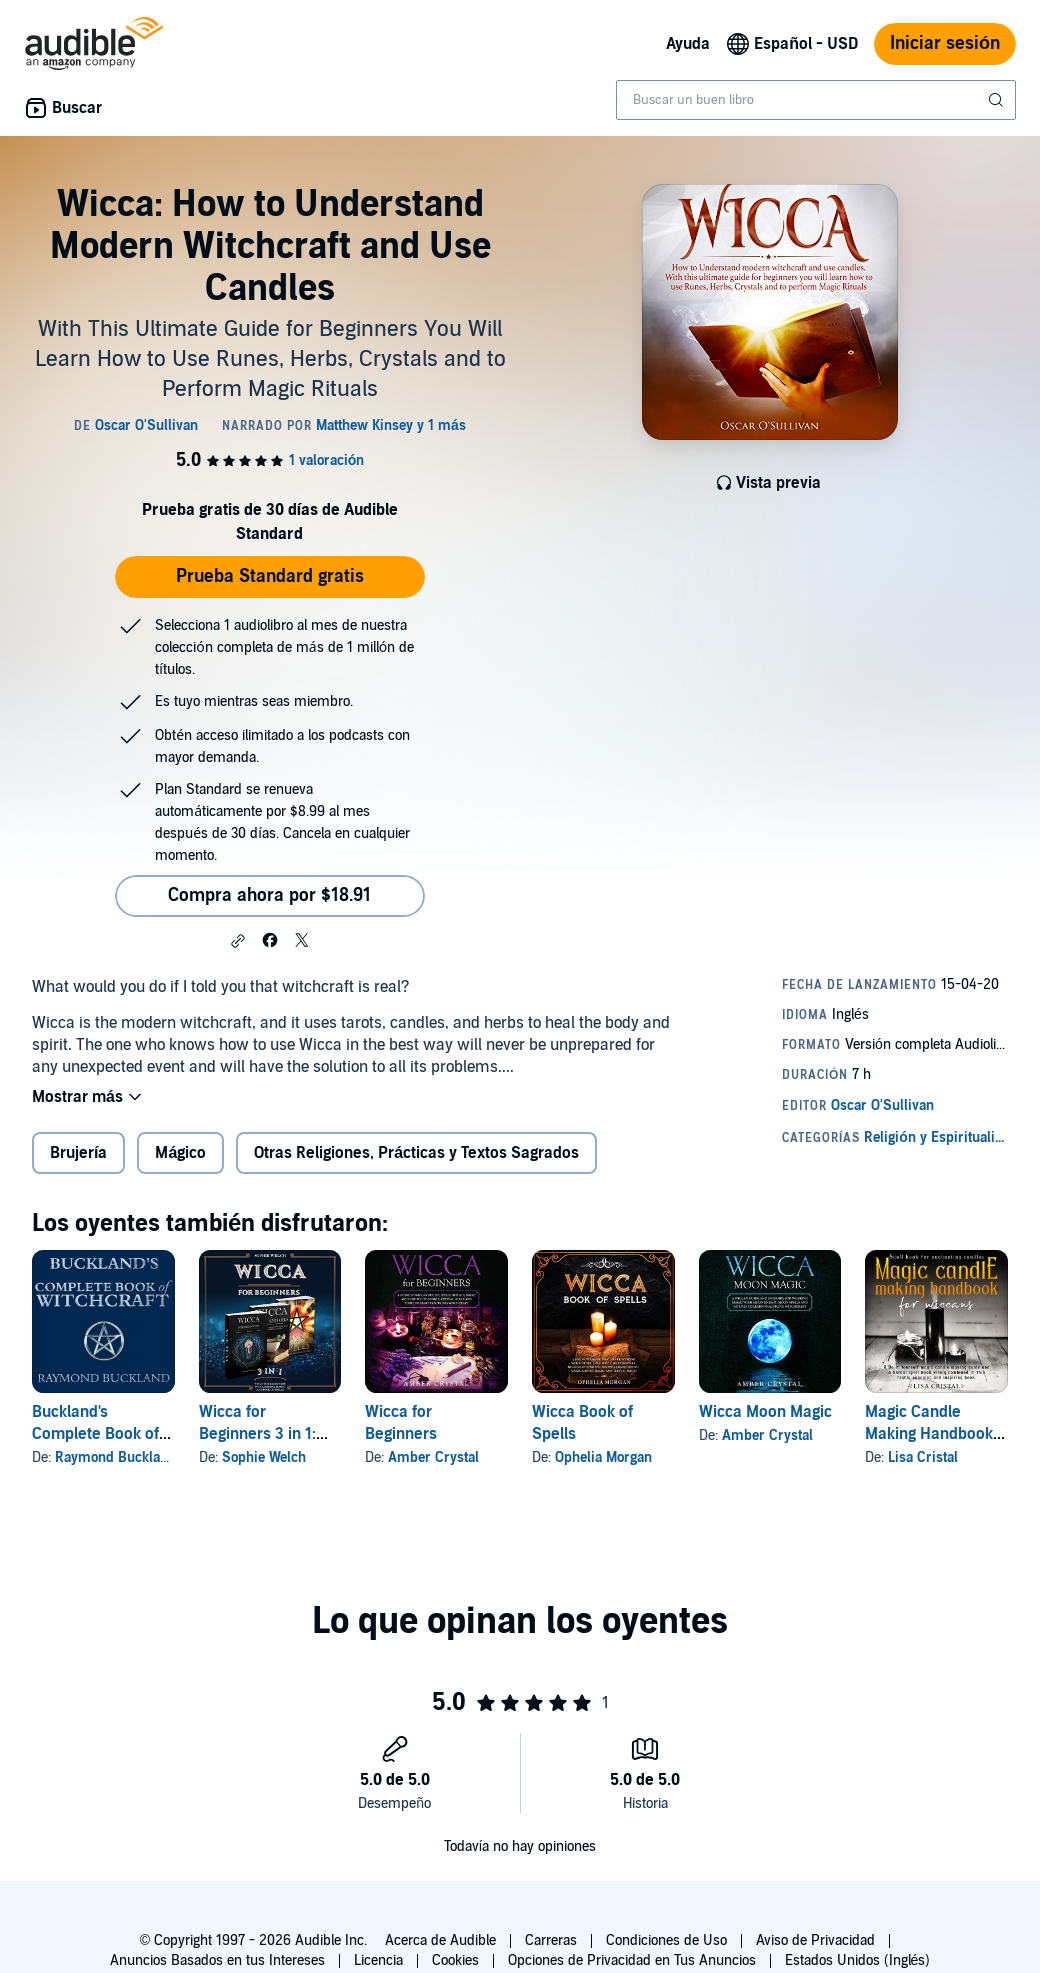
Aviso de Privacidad (815, 1940)
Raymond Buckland (115, 1457)
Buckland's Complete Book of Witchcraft (95, 1434)
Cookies (455, 1960)
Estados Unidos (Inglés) (858, 1960)
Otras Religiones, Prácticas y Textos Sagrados (416, 1153)
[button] (238, 941)
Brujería (78, 1153)
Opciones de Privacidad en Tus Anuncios (632, 1960)
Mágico (180, 1153)
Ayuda (688, 44)
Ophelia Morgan (603, 1457)
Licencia (378, 1960)
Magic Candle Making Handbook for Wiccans (929, 1434)
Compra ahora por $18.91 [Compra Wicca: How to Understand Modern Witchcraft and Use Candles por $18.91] (269, 895)
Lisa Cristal (923, 1457)
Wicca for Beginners (401, 1423)
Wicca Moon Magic (765, 1412)
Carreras (551, 1940)
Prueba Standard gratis (270, 576)
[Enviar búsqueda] (998, 100)
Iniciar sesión (945, 43)
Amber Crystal (433, 1457)
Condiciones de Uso (666, 1940)
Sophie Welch (264, 1457)
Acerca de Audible (440, 1940)
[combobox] (816, 100)
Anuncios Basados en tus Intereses (217, 1960)
